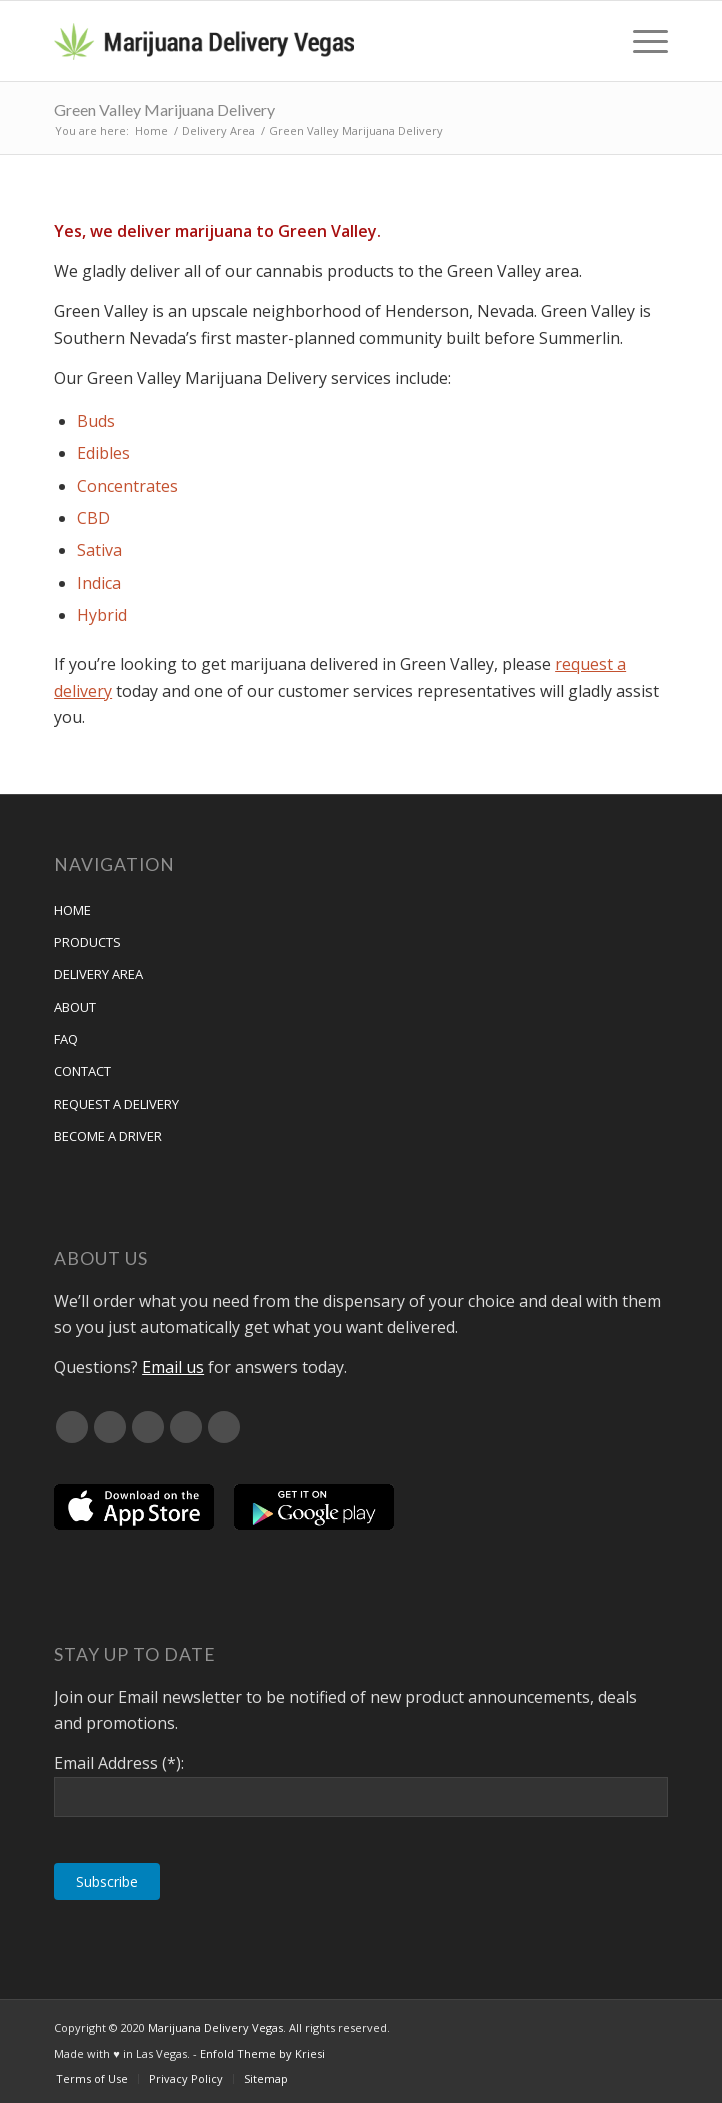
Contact (82, 1071)
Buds (96, 421)
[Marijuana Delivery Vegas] (299, 41)
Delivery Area (98, 974)
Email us (173, 1367)
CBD (93, 518)
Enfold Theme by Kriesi (262, 2053)
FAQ (66, 1039)
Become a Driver (108, 1136)
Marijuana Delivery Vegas (215, 2027)
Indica (99, 583)
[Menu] (640, 41)
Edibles (103, 453)
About (75, 1007)
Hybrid (102, 615)
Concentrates (127, 486)
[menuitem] (640, 41)
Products (87, 942)
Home (72, 910)
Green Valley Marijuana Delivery (164, 109)
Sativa (99, 550)
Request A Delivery (116, 1104)
